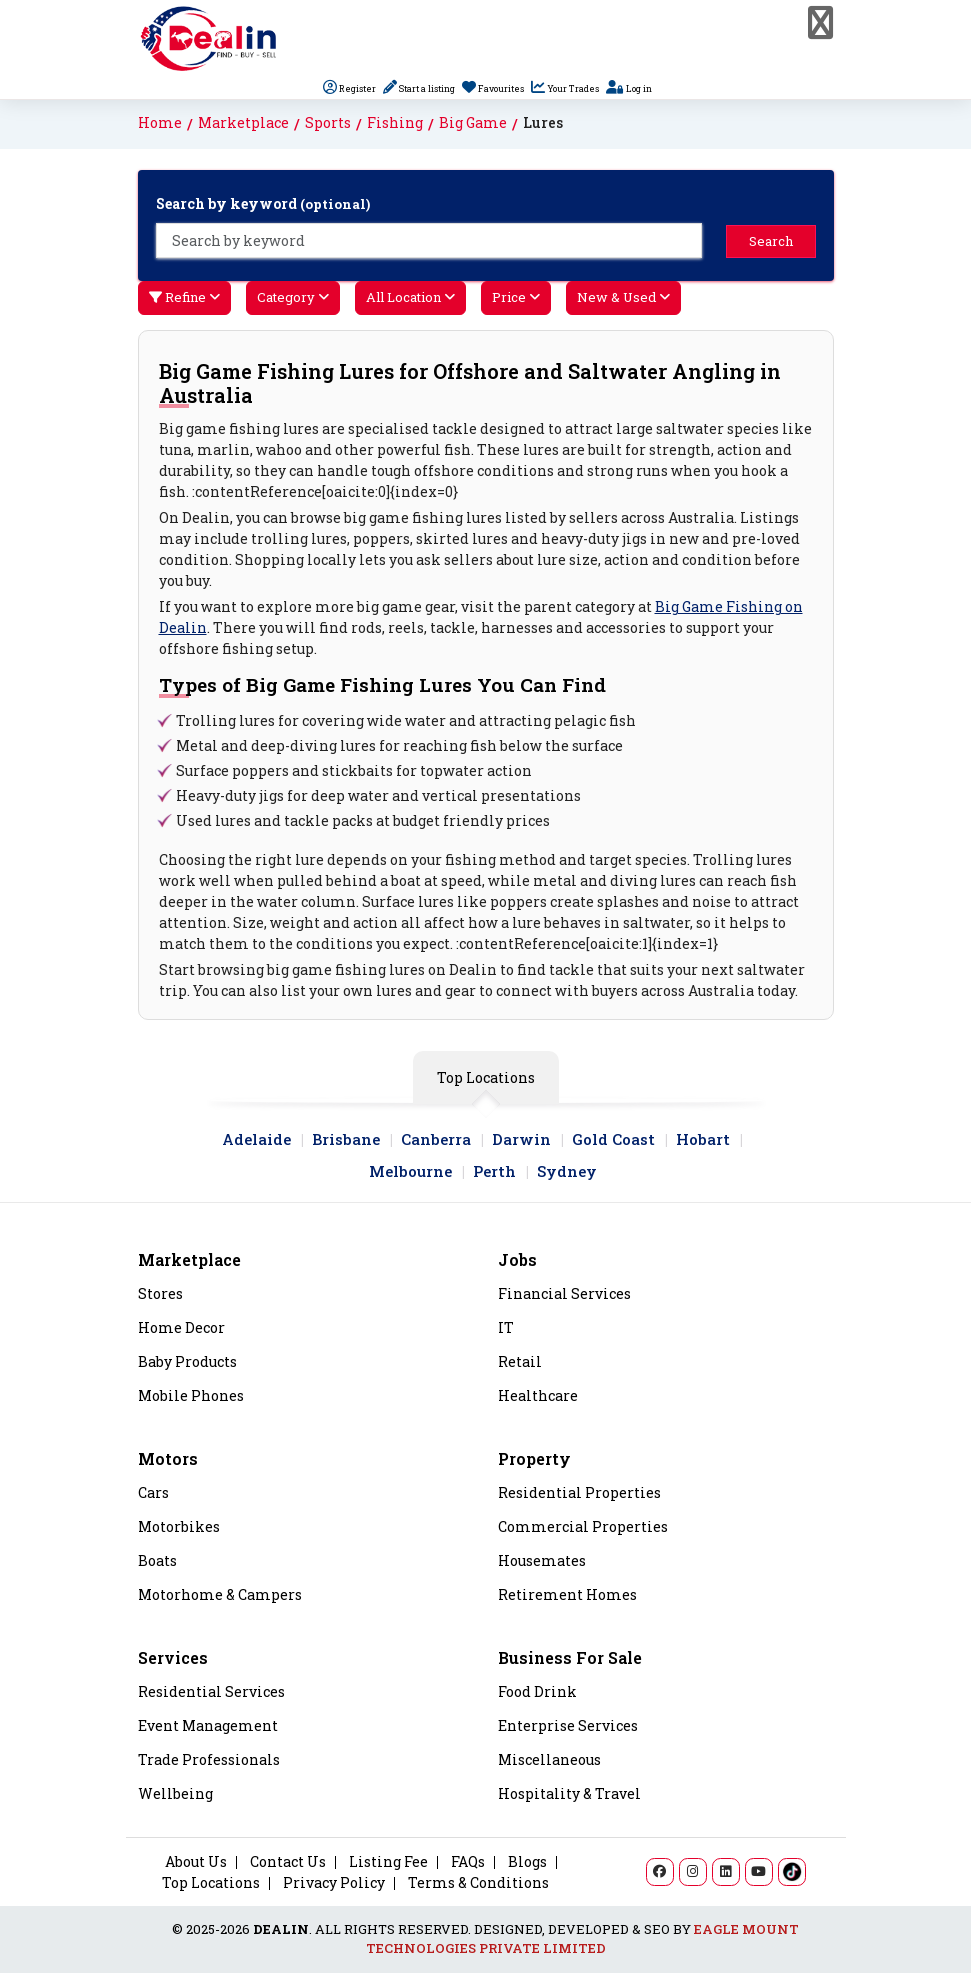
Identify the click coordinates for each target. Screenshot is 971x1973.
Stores (160, 1294)
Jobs (517, 1259)
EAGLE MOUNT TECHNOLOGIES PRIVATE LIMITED (583, 1939)
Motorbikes (179, 1527)
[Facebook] (660, 1872)
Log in (629, 88)
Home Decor (181, 1328)
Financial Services (564, 1294)
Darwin (521, 1139)
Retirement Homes (567, 1595)
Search (771, 241)
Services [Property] (173, 1657)
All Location (410, 297)
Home (160, 122)
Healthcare (538, 1396)
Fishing (395, 122)
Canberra (436, 1139)
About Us (196, 1861)
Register (349, 88)
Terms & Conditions (478, 1882)
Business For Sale (570, 1657)
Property (534, 1458)
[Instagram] (693, 1872)
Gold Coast (613, 1139)
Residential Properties (579, 1493)
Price (516, 297)
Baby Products (187, 1362)
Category (293, 297)
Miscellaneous (549, 1760)
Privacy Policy (334, 1882)
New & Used (623, 297)
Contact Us (288, 1861)
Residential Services (211, 1692)
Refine (184, 297)
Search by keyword (263, 203)
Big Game (473, 122)
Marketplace (243, 122)
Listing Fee (388, 1861)
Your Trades (565, 88)
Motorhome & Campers (220, 1595)
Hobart (703, 1139)
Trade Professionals (209, 1760)
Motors (168, 1458)
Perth (494, 1171)
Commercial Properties (583, 1527)
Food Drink (537, 1692)
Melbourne (410, 1171)
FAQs (468, 1861)
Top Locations (486, 1077)
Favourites (493, 88)
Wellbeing (175, 1794)
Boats (157, 1561)
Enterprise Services (568, 1726)
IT (506, 1328)
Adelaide (256, 1139)
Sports (328, 122)
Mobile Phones (191, 1396)
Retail (520, 1362)
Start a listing (419, 88)
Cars (153, 1493)
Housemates (542, 1561)
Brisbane (346, 1139)
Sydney (567, 1171)
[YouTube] (759, 1872)
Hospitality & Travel (569, 1794)
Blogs (527, 1861)
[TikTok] (792, 1872)
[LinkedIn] (726, 1872)
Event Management (208, 1726)
